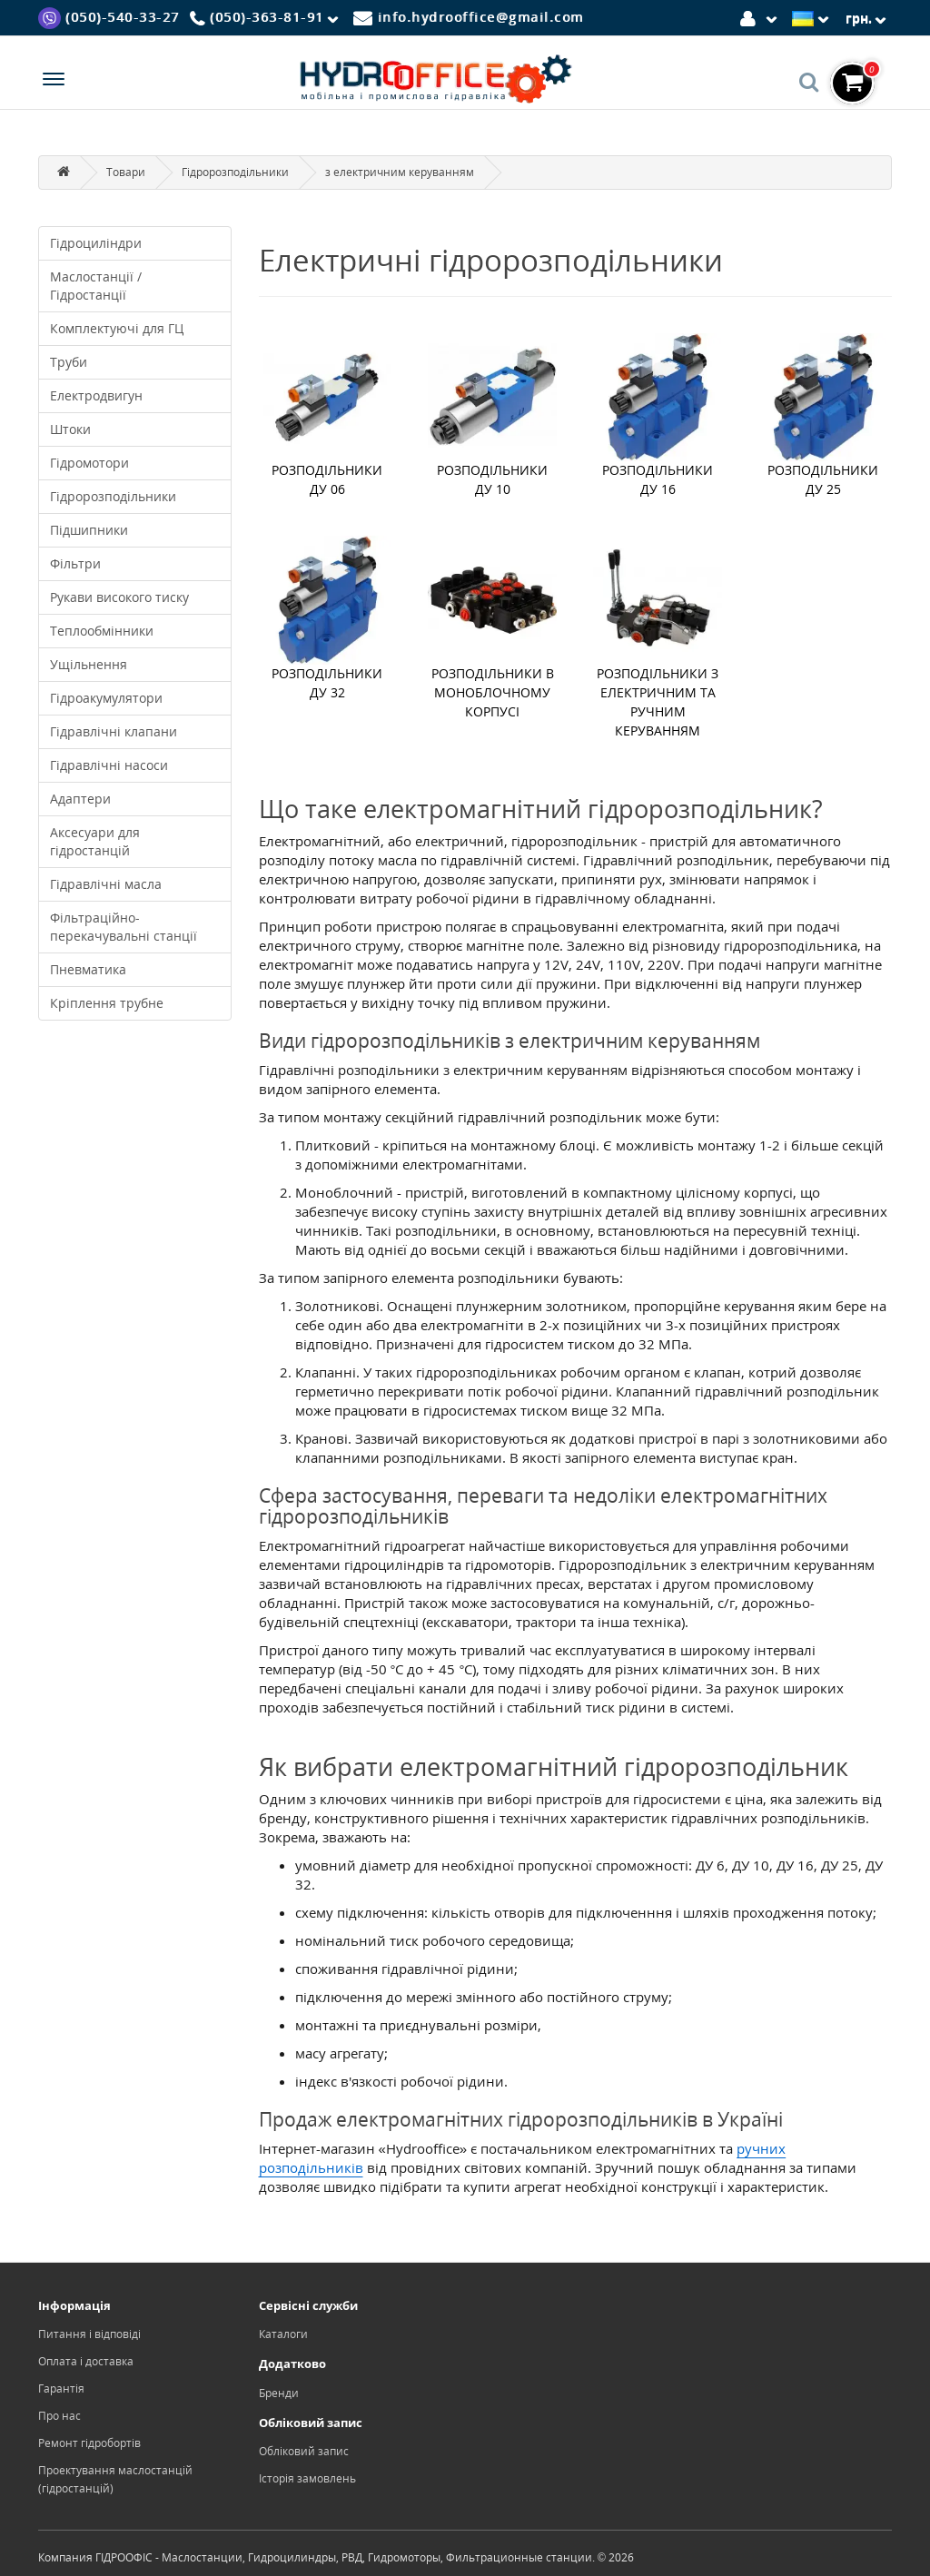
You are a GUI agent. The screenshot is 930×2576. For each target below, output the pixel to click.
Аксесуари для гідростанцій (95, 841)
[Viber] (109, 16)
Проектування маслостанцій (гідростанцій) (115, 2479)
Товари (125, 172)
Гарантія (61, 2388)
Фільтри (75, 563)
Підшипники (89, 529)
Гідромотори (89, 462)
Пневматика (88, 969)
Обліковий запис (304, 2451)
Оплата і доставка (86, 2361)
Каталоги (283, 2334)
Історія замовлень (307, 2478)
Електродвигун (96, 395)
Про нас (59, 2415)
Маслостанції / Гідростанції (96, 285)
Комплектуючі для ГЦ (116, 328)
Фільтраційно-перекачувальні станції (123, 926)
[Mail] (468, 16)
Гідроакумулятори (106, 697)
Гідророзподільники (235, 172)
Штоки (70, 429)
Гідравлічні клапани (113, 731)
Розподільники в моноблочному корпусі (492, 692)
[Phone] (267, 18)
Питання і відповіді (89, 2334)
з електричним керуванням (399, 172)
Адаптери (80, 798)
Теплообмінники (101, 630)
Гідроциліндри (96, 243)
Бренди (279, 2393)
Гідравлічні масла (106, 884)
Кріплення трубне (106, 1003)
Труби (68, 361)
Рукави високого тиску (119, 597)
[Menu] (53, 81)
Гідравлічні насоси (109, 765)
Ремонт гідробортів (89, 2443)
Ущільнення (88, 664)
